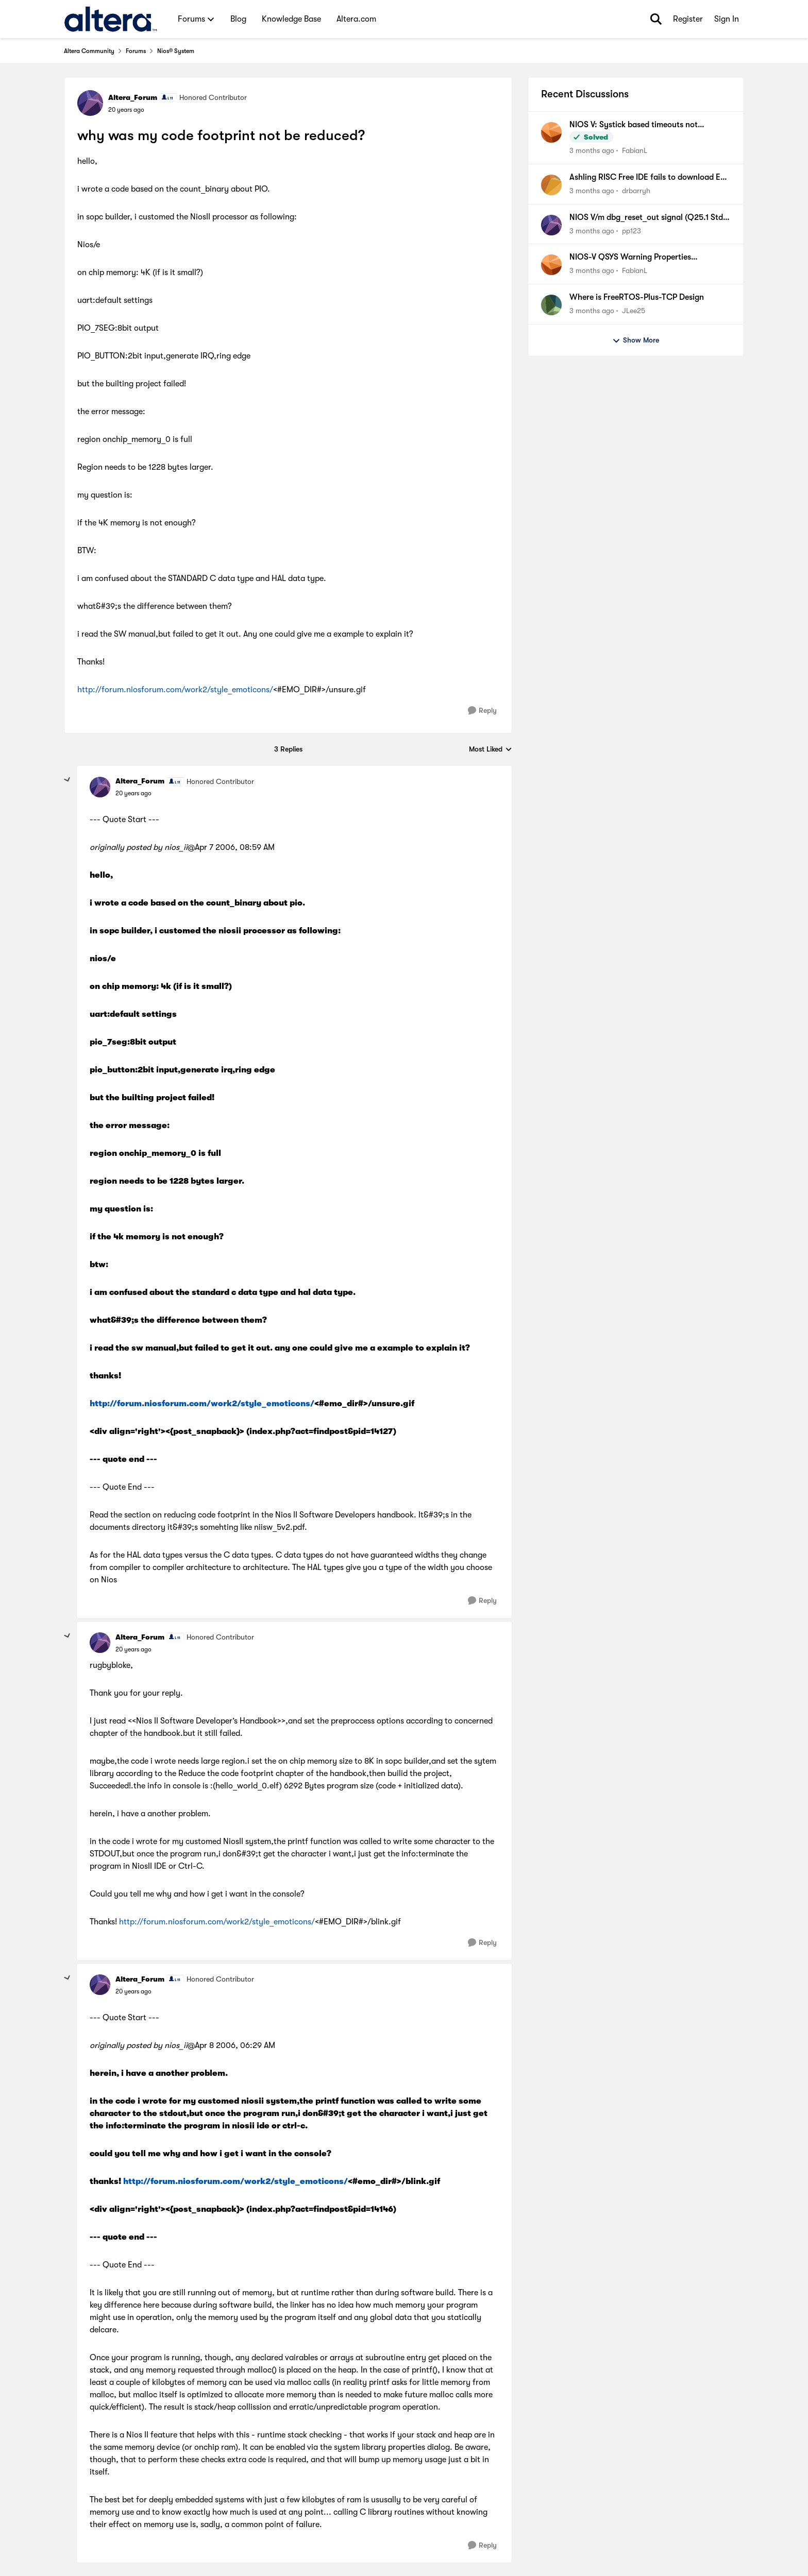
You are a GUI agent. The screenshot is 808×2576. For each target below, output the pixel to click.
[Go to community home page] (110, 19)
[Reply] (482, 711)
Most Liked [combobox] (490, 750)
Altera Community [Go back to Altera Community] (89, 51)
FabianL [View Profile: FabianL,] (634, 150)
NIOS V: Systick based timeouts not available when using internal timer (633, 125)
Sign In (726, 19)
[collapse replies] (67, 780)
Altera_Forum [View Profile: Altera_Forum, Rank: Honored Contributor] (132, 97)
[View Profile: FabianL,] (551, 132)
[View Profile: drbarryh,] (551, 185)
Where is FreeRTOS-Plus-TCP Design (636, 297)
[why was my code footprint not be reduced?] (133, 793)
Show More (635, 340)
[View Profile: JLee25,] (551, 305)
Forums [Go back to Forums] (136, 51)
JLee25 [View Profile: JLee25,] (633, 310)
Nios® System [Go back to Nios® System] (175, 51)
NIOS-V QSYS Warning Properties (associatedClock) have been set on (633, 257)
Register (688, 19)
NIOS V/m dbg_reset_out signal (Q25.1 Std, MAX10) (647, 218)
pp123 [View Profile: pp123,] (631, 230)
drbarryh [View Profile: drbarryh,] (636, 190)
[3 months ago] (591, 150)
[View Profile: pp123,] (551, 225)
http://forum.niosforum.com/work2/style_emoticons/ (175, 689)
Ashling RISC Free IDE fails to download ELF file (649, 178)
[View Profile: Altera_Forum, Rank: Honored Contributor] (90, 103)
